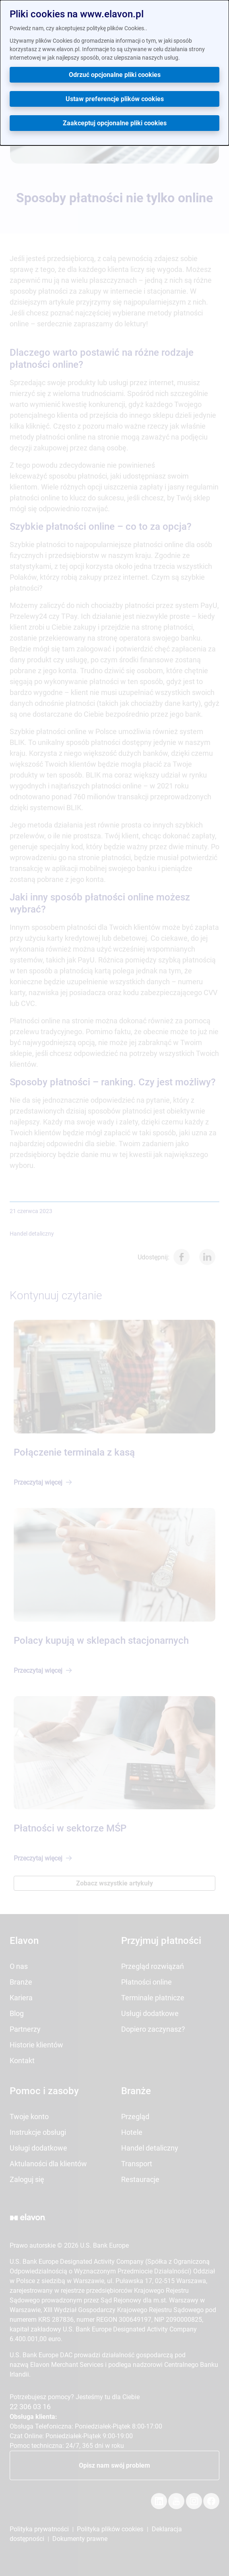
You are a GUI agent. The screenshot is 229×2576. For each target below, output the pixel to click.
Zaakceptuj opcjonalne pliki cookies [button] (115, 123)
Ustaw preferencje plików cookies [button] (115, 99)
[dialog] (114, 72)
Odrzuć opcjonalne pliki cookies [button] (115, 75)
